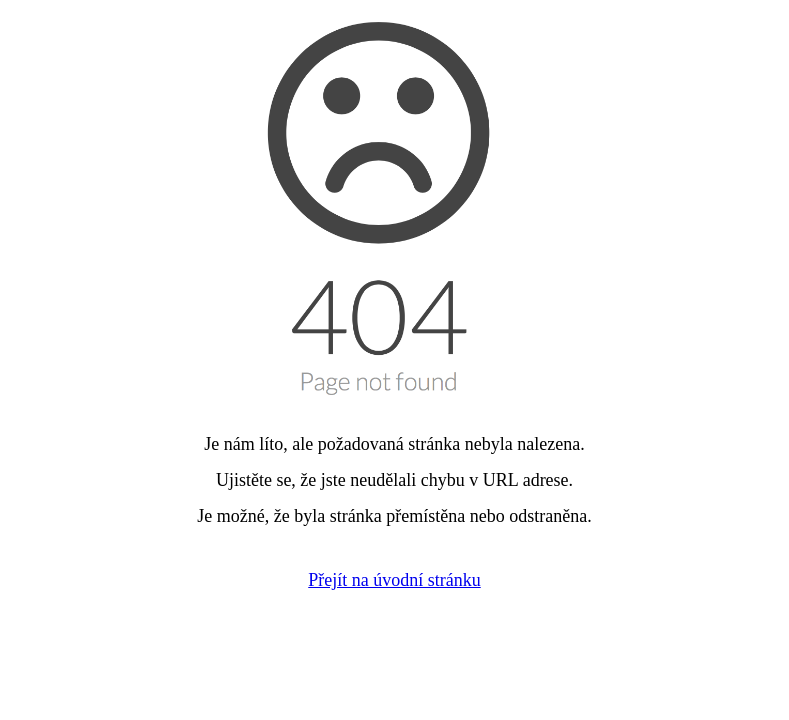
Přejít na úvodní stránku (394, 580)
